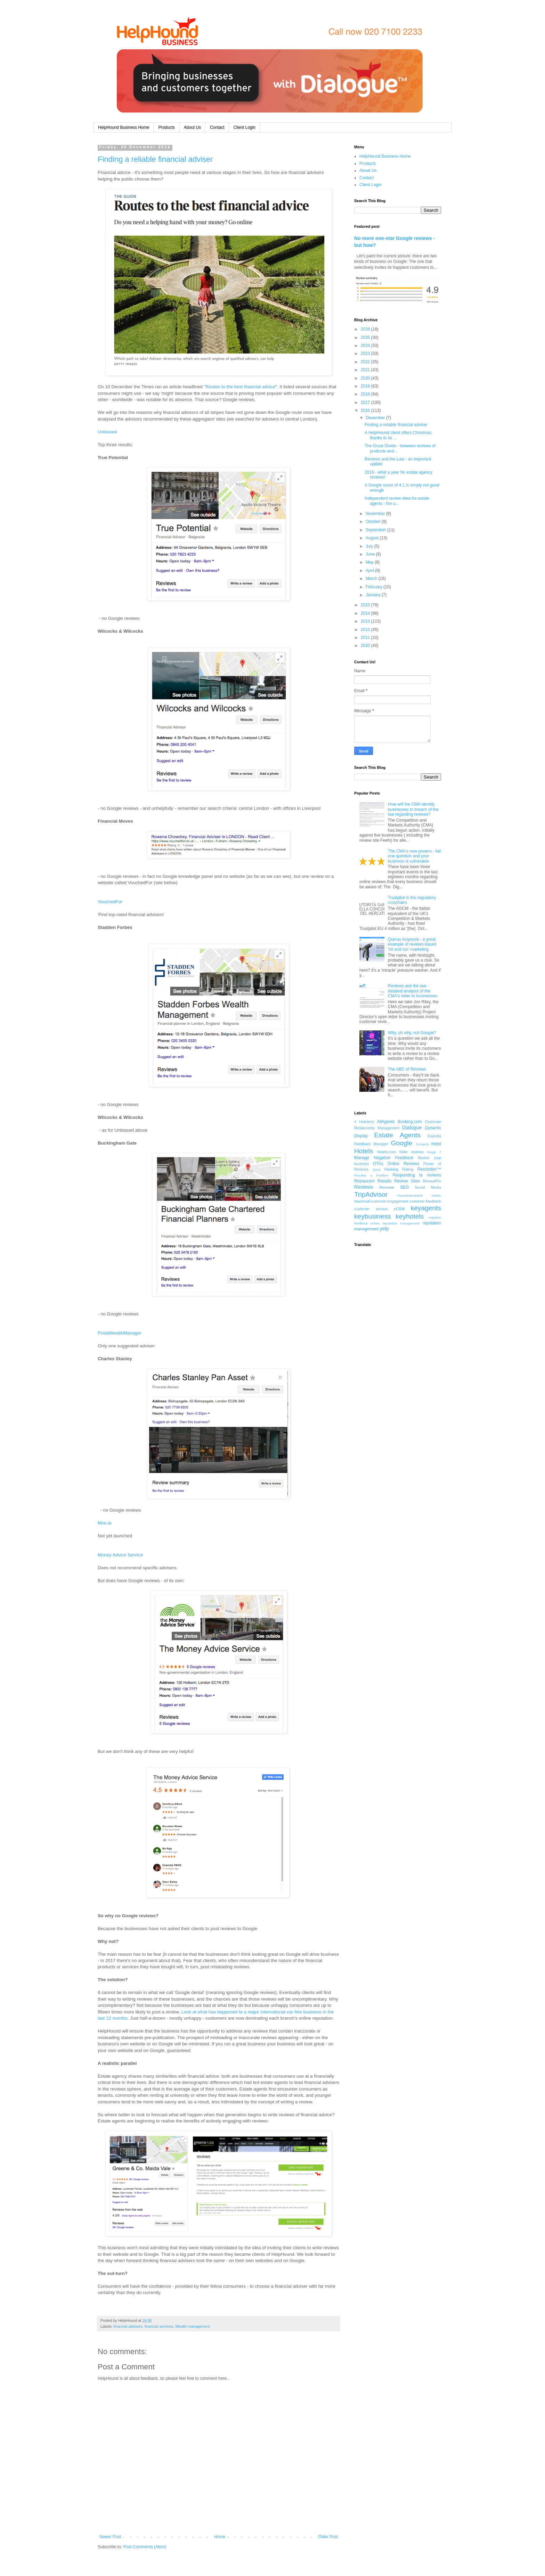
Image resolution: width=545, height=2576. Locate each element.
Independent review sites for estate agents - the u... (397, 501)
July (370, 546)
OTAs (378, 1163)
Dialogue (412, 1127)
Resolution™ (429, 1169)
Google (401, 1143)
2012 (366, 629)
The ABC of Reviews (407, 1069)
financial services (159, 2326)
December (376, 417)
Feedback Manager (371, 1144)
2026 (366, 329)
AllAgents (386, 1121)
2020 (366, 378)
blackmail (362, 1201)
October (374, 521)
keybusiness (372, 1216)
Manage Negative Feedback (383, 1157)
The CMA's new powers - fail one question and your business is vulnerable (414, 856)
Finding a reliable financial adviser (155, 159)
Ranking (391, 1169)
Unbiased (107, 431)
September (376, 529)
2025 (366, 337)
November (376, 513)
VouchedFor (110, 901)
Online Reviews (404, 1163)
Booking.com (410, 1121)
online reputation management (395, 1223)
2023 (366, 353)
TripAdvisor (371, 1194)
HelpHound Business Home (123, 127)
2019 (366, 386)
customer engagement (389, 1201)
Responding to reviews (417, 1175)
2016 (366, 410)
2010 (366, 645)
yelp (384, 1228)
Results (384, 1181)
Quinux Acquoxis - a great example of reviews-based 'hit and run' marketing (412, 944)
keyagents (426, 1208)
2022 (366, 361)
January (374, 594)
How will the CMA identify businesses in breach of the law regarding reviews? (413, 809)
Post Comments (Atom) (144, 2546)
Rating (407, 1169)
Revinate (386, 1187)
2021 (366, 369)
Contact (217, 127)
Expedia (434, 1136)
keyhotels (410, 1216)
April (370, 570)
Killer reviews (411, 1152)
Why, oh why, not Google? (412, 1032)
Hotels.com (386, 1152)
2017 (366, 402)
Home (219, 2536)
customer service (371, 1209)
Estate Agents (397, 1135)
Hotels (363, 1151)
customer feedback (425, 1201)
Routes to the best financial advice (240, 386)
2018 (366, 394)
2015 (366, 605)
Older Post (328, 2536)
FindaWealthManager (119, 1333)
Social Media (428, 1187)
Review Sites (407, 1181)
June (371, 554)
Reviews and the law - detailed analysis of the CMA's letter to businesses (412, 990)
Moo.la (105, 1523)
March (372, 578)
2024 (366, 345)
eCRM (399, 1209)
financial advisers (128, 2326)
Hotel (436, 1143)
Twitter (436, 1195)
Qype (377, 1169)
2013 (366, 621)
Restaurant (364, 1181)
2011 (366, 637)
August (373, 537)
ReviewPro (432, 1181)
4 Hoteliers (364, 1122)
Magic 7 (434, 1152)
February (374, 586)
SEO (404, 1187)
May (370, 562)
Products (166, 127)
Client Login (244, 127)
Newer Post (110, 2536)
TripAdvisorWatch (410, 1195)
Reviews (363, 1187)
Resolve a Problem (371, 1175)
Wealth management (192, 2326)
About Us (192, 127)
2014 (366, 613)
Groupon (422, 1144)
